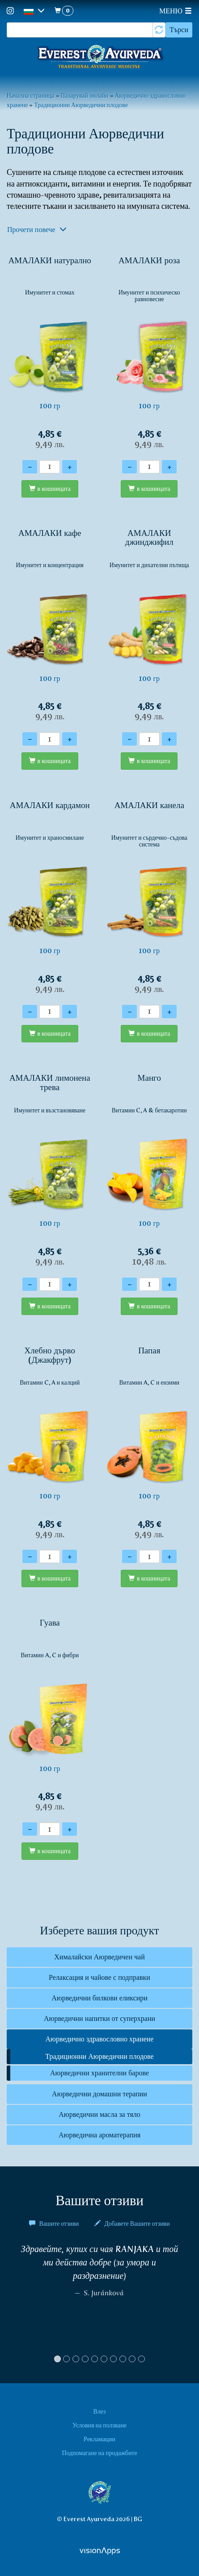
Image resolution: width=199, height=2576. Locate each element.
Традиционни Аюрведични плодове (81, 104)
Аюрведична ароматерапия (99, 2135)
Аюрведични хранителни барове (99, 2073)
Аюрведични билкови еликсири (99, 1998)
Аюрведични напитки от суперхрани (99, 2018)
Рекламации (99, 2439)
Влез (99, 2411)
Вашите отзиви (54, 2223)
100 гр (50, 352)
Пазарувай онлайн (85, 95)
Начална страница (31, 95)
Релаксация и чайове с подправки (99, 1977)
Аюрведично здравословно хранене (100, 2039)
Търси (178, 29)
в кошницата (54, 489)
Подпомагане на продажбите (99, 2452)
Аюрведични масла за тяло (99, 2114)
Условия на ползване (99, 2425)
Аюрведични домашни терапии (99, 2094)
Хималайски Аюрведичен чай (99, 1957)
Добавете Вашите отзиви (131, 2223)
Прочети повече (37, 229)
